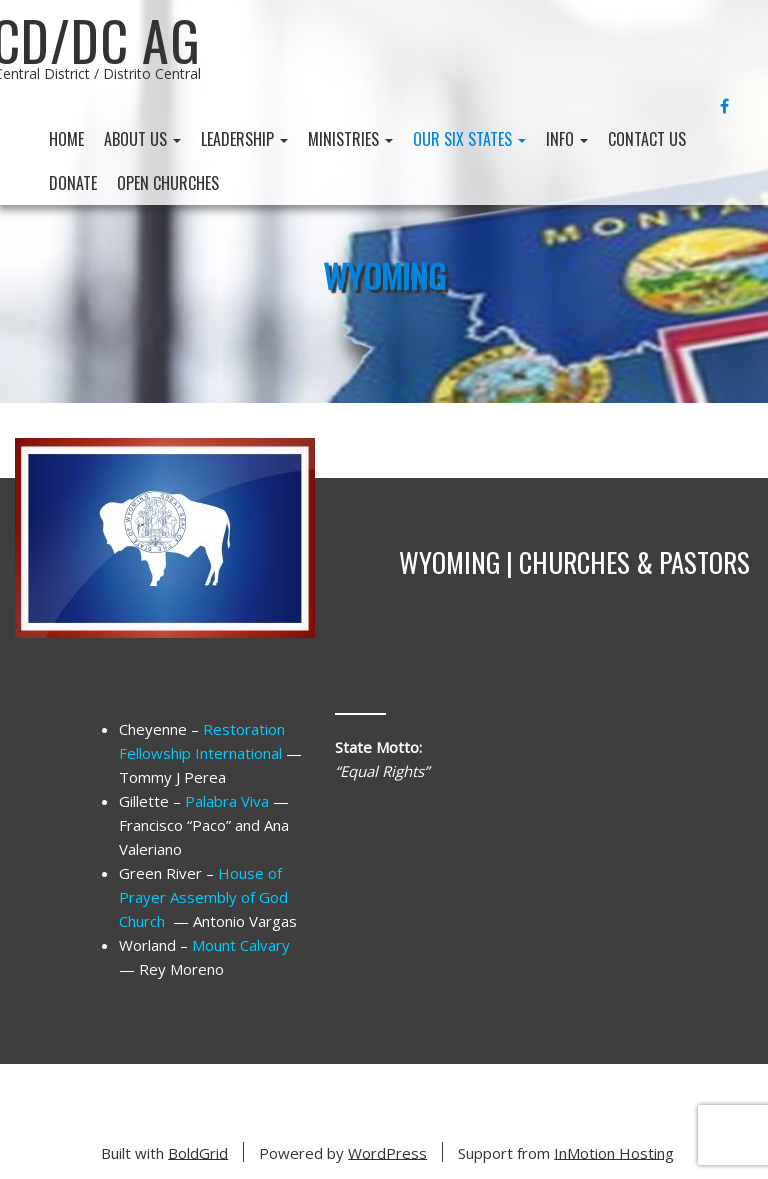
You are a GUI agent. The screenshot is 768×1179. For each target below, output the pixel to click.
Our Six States (469, 139)
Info (567, 139)
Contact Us (647, 139)
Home (66, 139)
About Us (142, 139)
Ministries (350, 139)
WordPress (387, 1152)
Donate (73, 183)
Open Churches (168, 183)
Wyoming (384, 275)
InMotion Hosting (614, 1152)
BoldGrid (198, 1152)
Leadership (244, 139)
